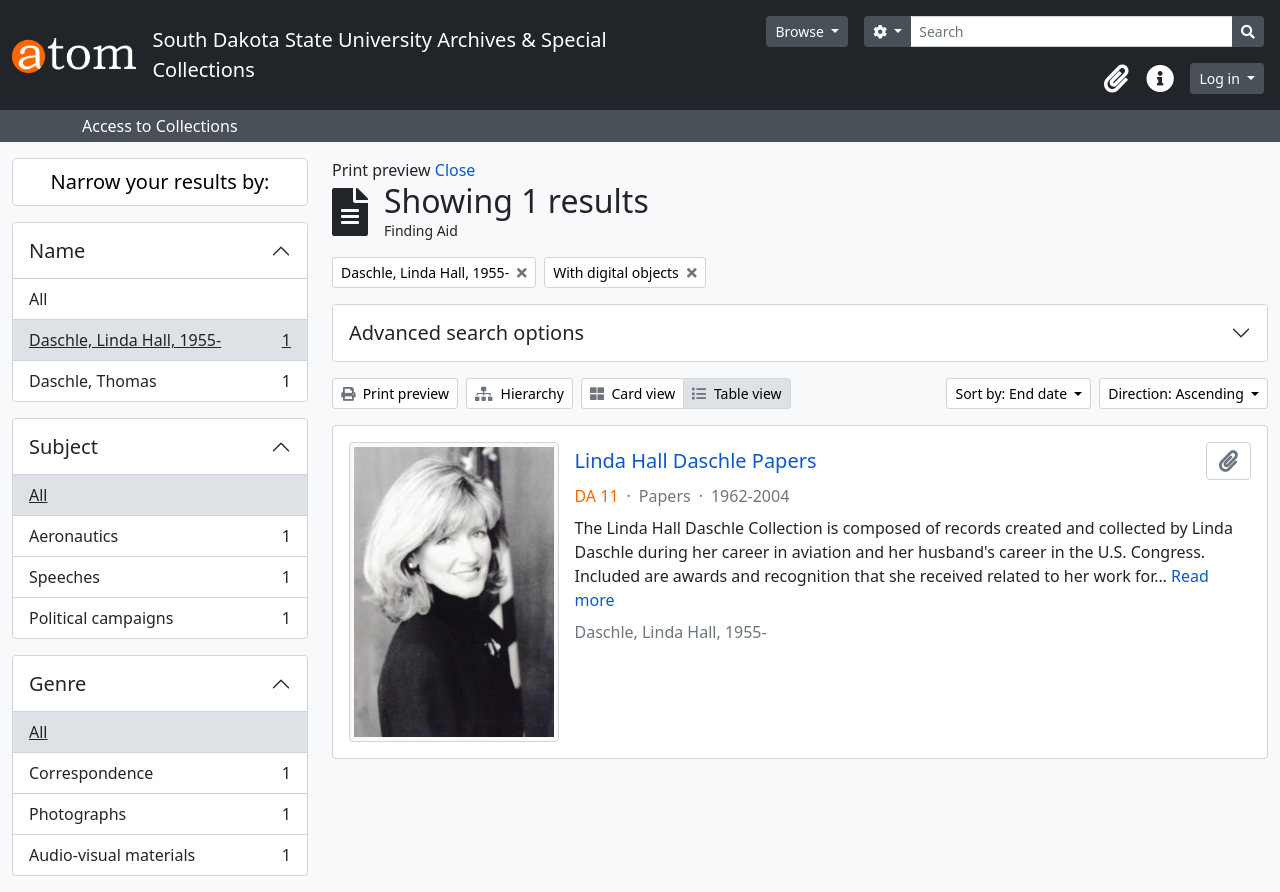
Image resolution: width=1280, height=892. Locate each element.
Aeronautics (159, 540)
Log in (1221, 78)
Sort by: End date (1012, 393)
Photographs (159, 818)
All (38, 299)
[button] (1116, 79)
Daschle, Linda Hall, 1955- (159, 344)
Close (455, 170)
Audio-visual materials (159, 859)
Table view (736, 393)
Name (57, 250)
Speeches (159, 581)
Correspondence (159, 777)
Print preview (395, 393)
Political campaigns (159, 622)
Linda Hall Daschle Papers (696, 461)
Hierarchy (519, 393)
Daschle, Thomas (159, 385)
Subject (63, 446)
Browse (801, 31)
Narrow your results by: (160, 181)
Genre (57, 683)
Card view (632, 393)
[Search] (1071, 31)
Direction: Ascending (1177, 393)
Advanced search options (466, 332)
